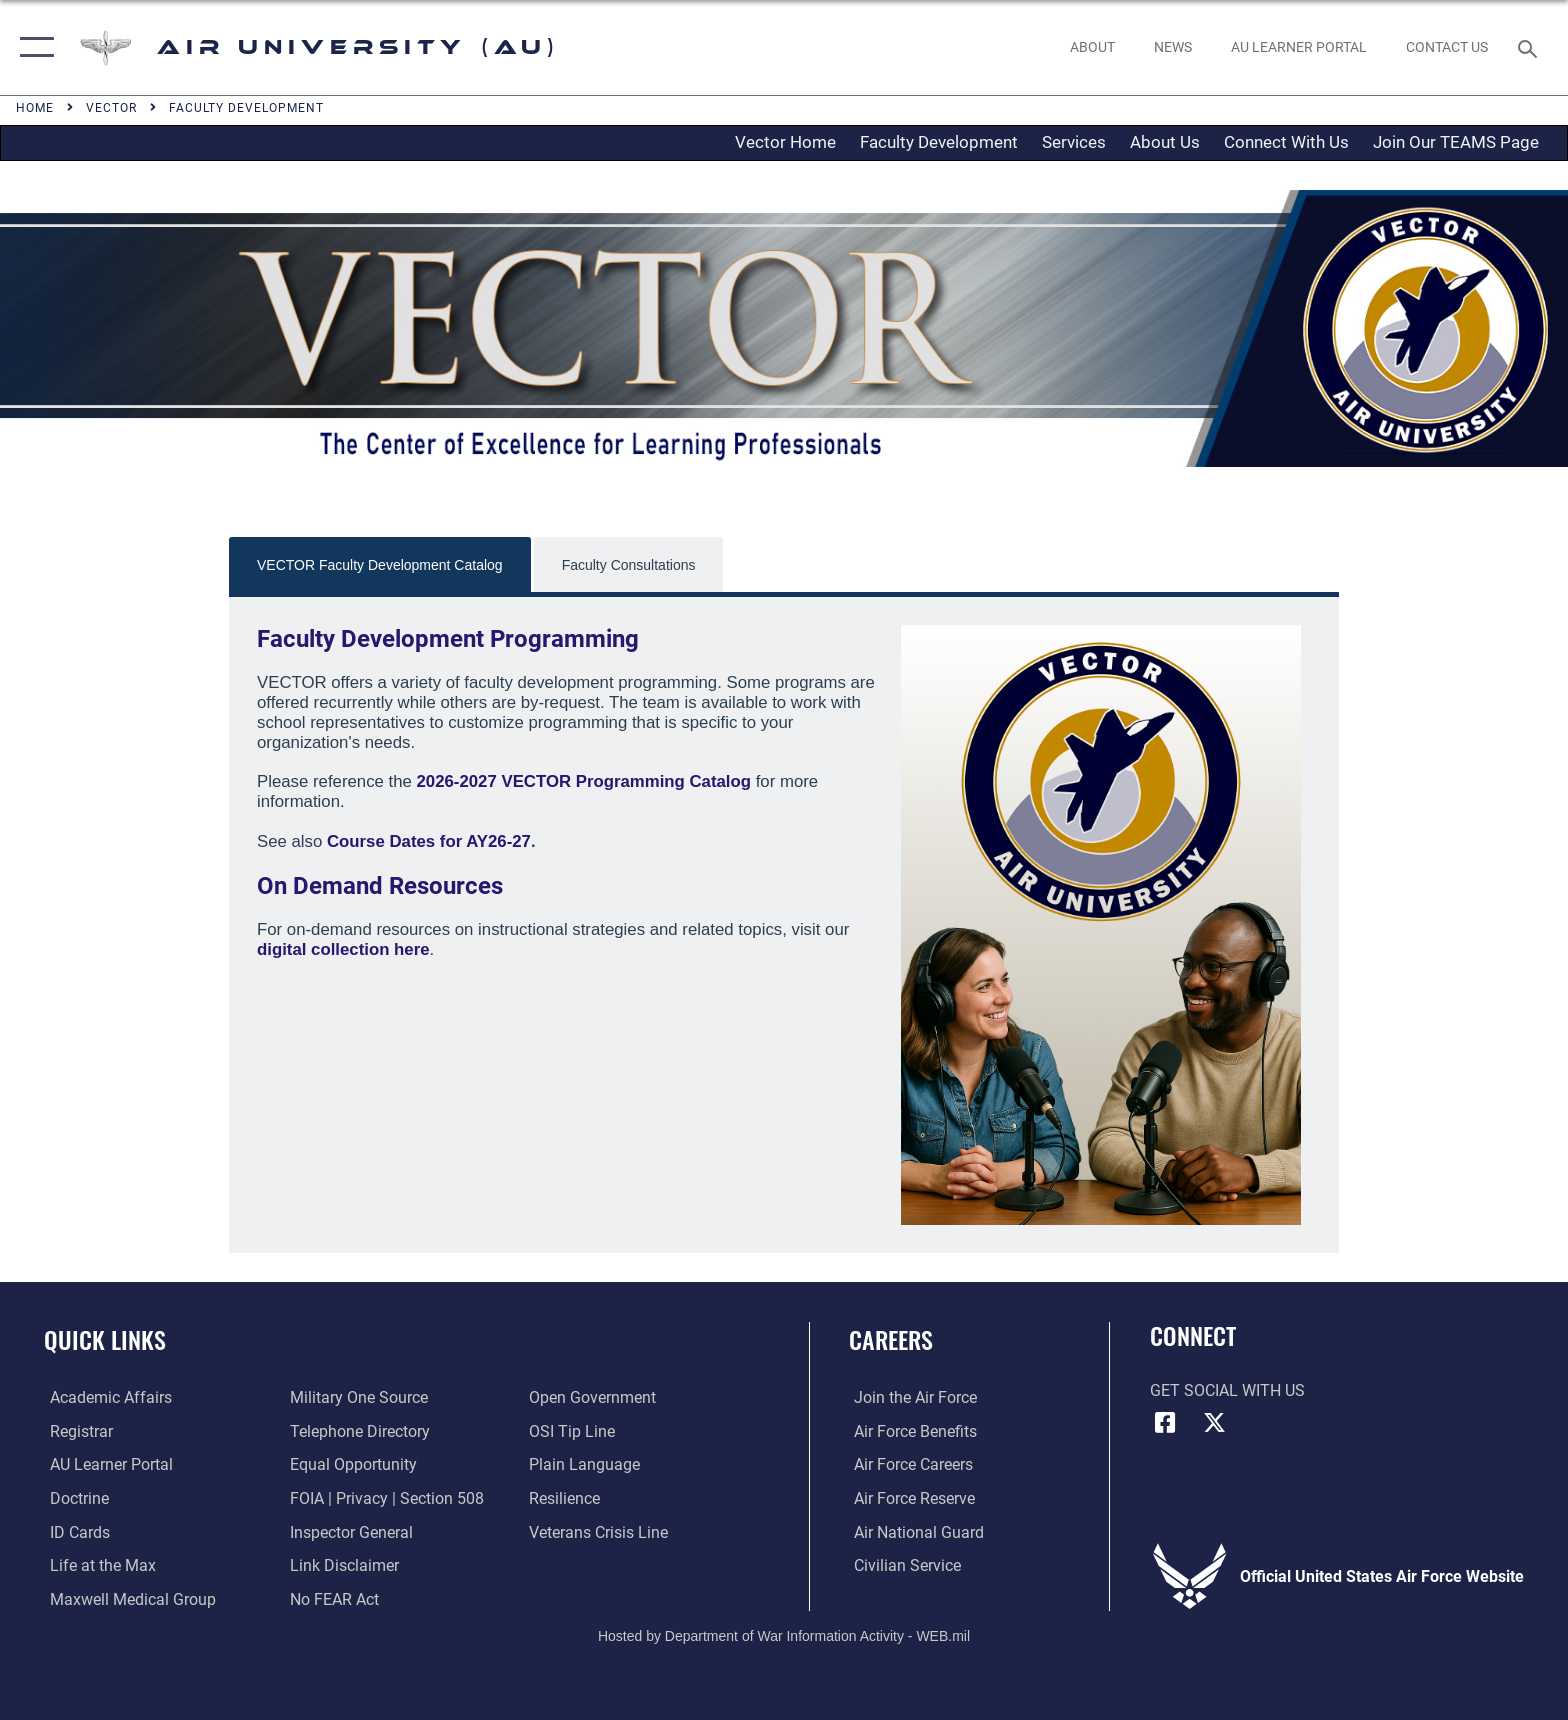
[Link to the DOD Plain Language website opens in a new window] (586, 1464)
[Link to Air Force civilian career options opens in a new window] (902, 1564)
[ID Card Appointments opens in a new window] (74, 1531)
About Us (1165, 142)
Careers (891, 1339)
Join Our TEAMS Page (1456, 142)
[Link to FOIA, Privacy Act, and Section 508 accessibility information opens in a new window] (385, 1498)
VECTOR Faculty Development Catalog (380, 565)
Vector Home (785, 142)
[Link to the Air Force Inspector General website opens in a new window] (349, 1531)
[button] (32, 47)
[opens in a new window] (1298, 47)
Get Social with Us (1227, 1390)
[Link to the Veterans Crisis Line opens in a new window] (600, 1531)
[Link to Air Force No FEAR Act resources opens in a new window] (332, 1598)
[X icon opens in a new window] (1214, 1423)
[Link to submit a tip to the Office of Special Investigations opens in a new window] (574, 1431)
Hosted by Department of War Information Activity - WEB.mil (784, 1635)
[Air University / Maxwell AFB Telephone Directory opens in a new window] (358, 1431)
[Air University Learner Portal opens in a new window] (105, 1464)
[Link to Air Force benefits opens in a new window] (910, 1431)
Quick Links (105, 1339)
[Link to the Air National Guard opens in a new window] (914, 1531)
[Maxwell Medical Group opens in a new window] (127, 1598)
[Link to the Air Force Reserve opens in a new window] (909, 1498)
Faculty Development (939, 142)
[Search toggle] (1530, 47)
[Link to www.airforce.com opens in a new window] (910, 1397)
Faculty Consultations (629, 565)
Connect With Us (1286, 142)
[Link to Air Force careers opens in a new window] (908, 1464)
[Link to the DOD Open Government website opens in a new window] (594, 1397)
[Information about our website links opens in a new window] (342, 1564)
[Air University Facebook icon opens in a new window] (1165, 1423)
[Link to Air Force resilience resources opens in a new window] (566, 1498)
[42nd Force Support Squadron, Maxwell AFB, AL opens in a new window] (97, 1564)
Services (1074, 142)
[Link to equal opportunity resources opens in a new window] (351, 1464)
